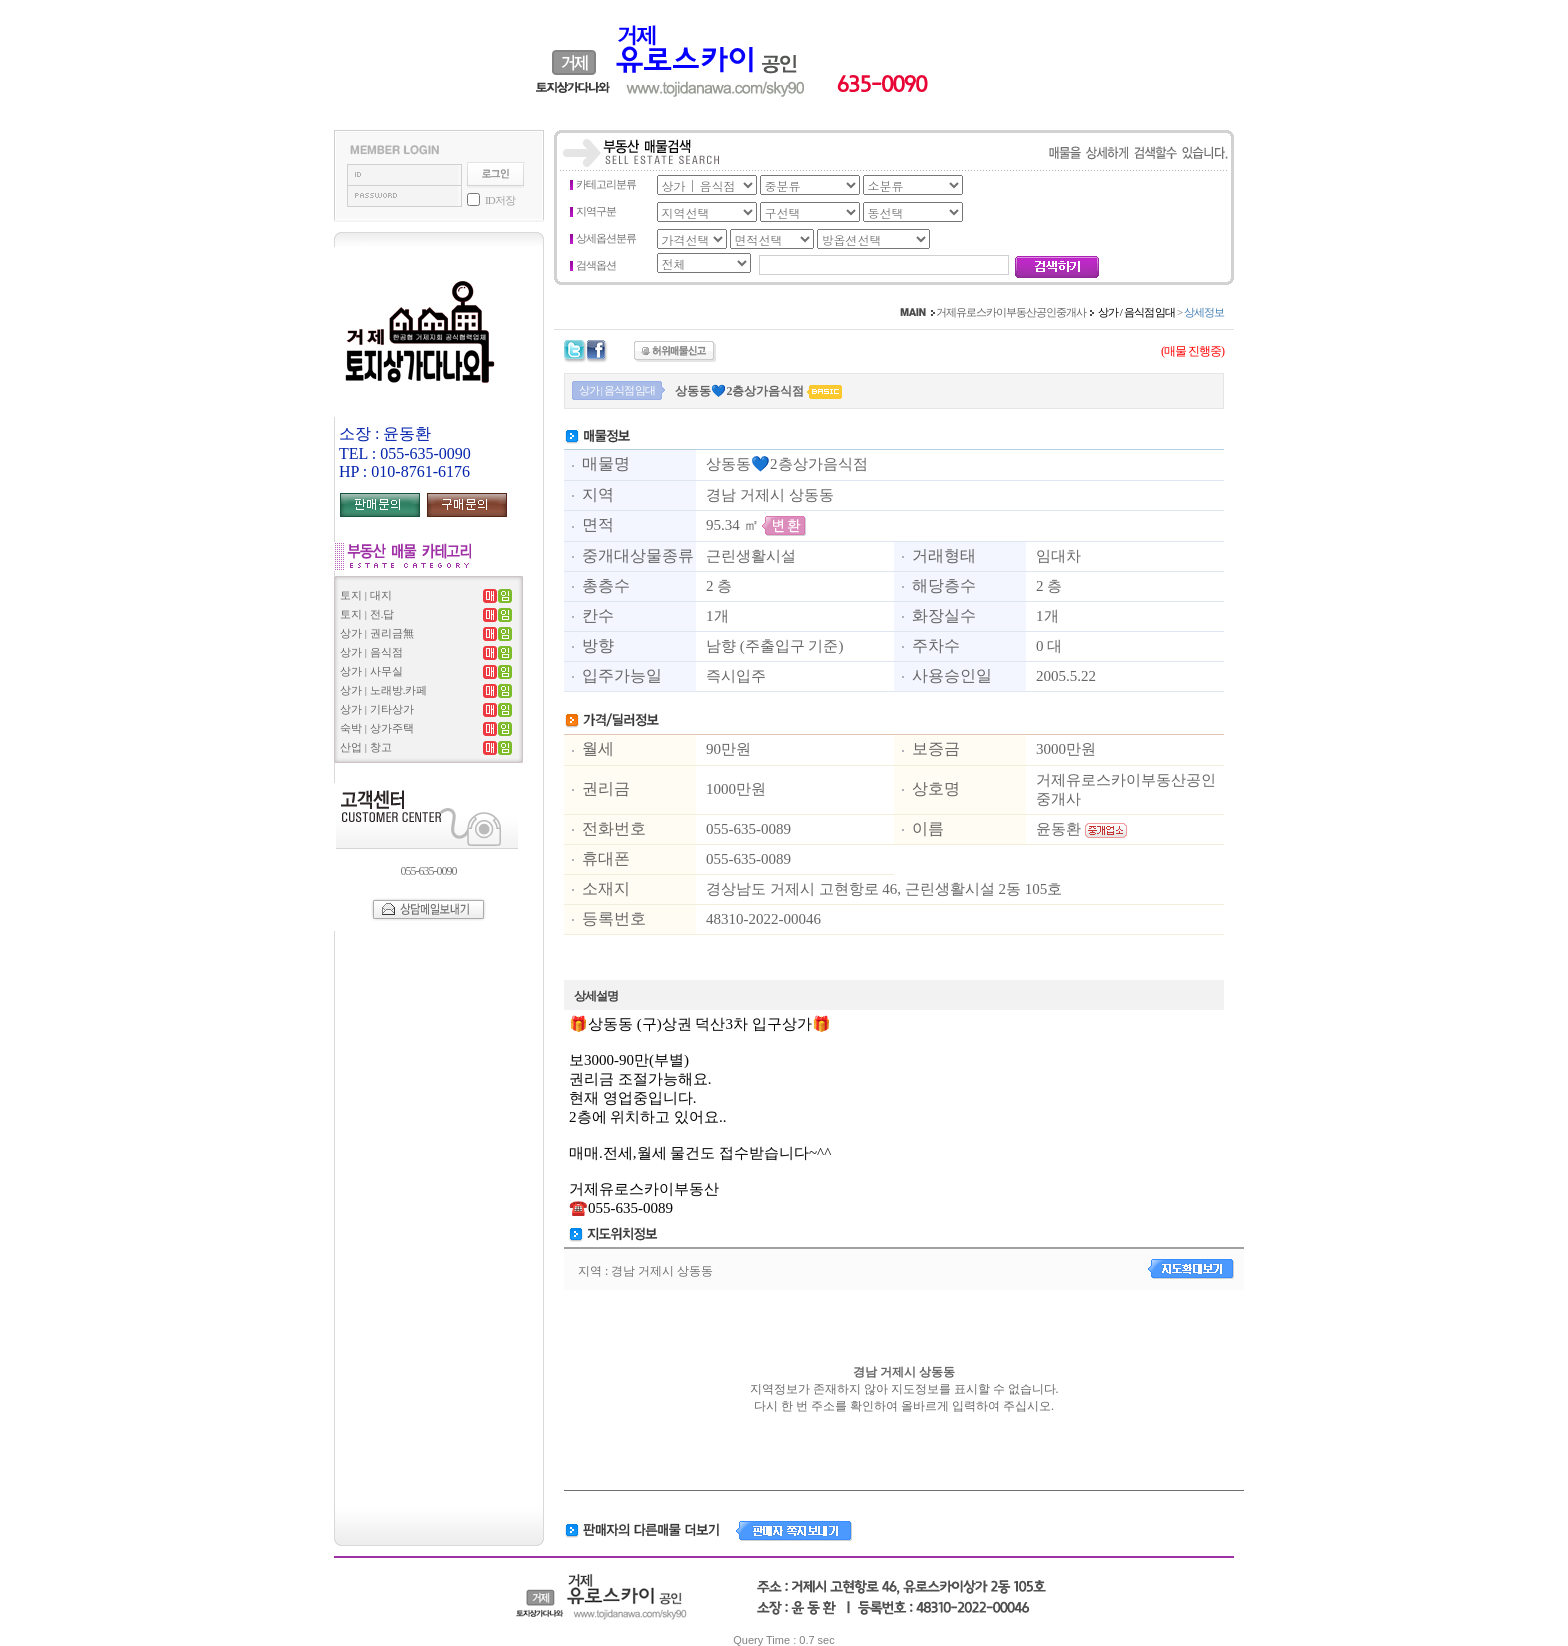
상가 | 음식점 (371, 652)
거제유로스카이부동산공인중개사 (1011, 312)
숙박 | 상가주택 (377, 728)
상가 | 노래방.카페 (383, 690)
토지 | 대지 (366, 595)
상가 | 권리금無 (377, 633)
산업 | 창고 (366, 747)
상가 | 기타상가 (377, 709)
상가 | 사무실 (371, 671)
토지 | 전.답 (367, 614)
